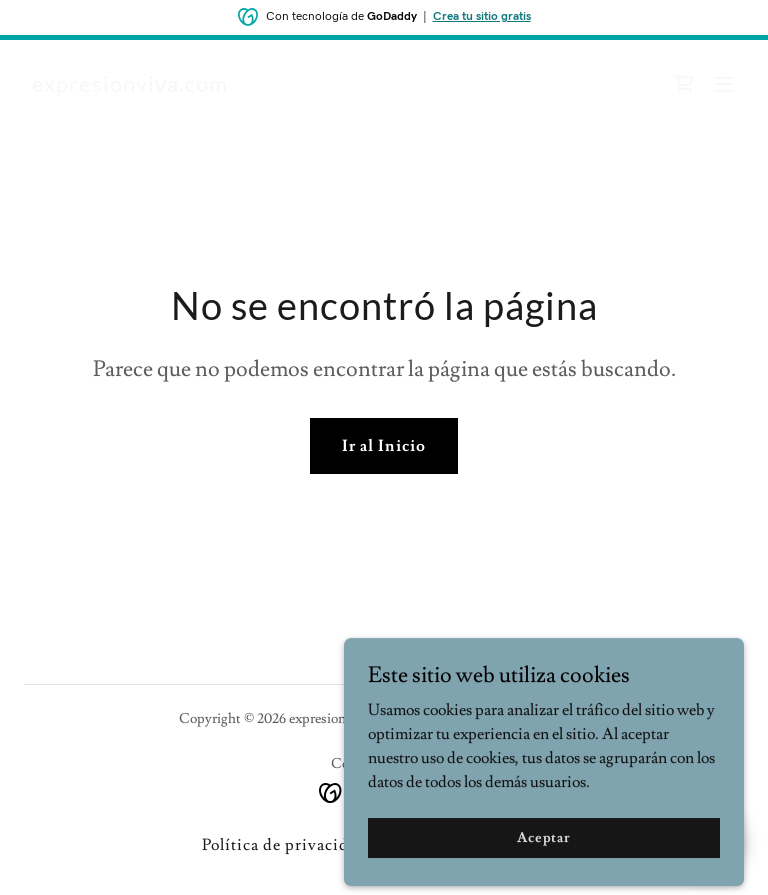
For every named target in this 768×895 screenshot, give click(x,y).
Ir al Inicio (383, 446)
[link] (130, 87)
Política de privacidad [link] (284, 845)
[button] (724, 84)
